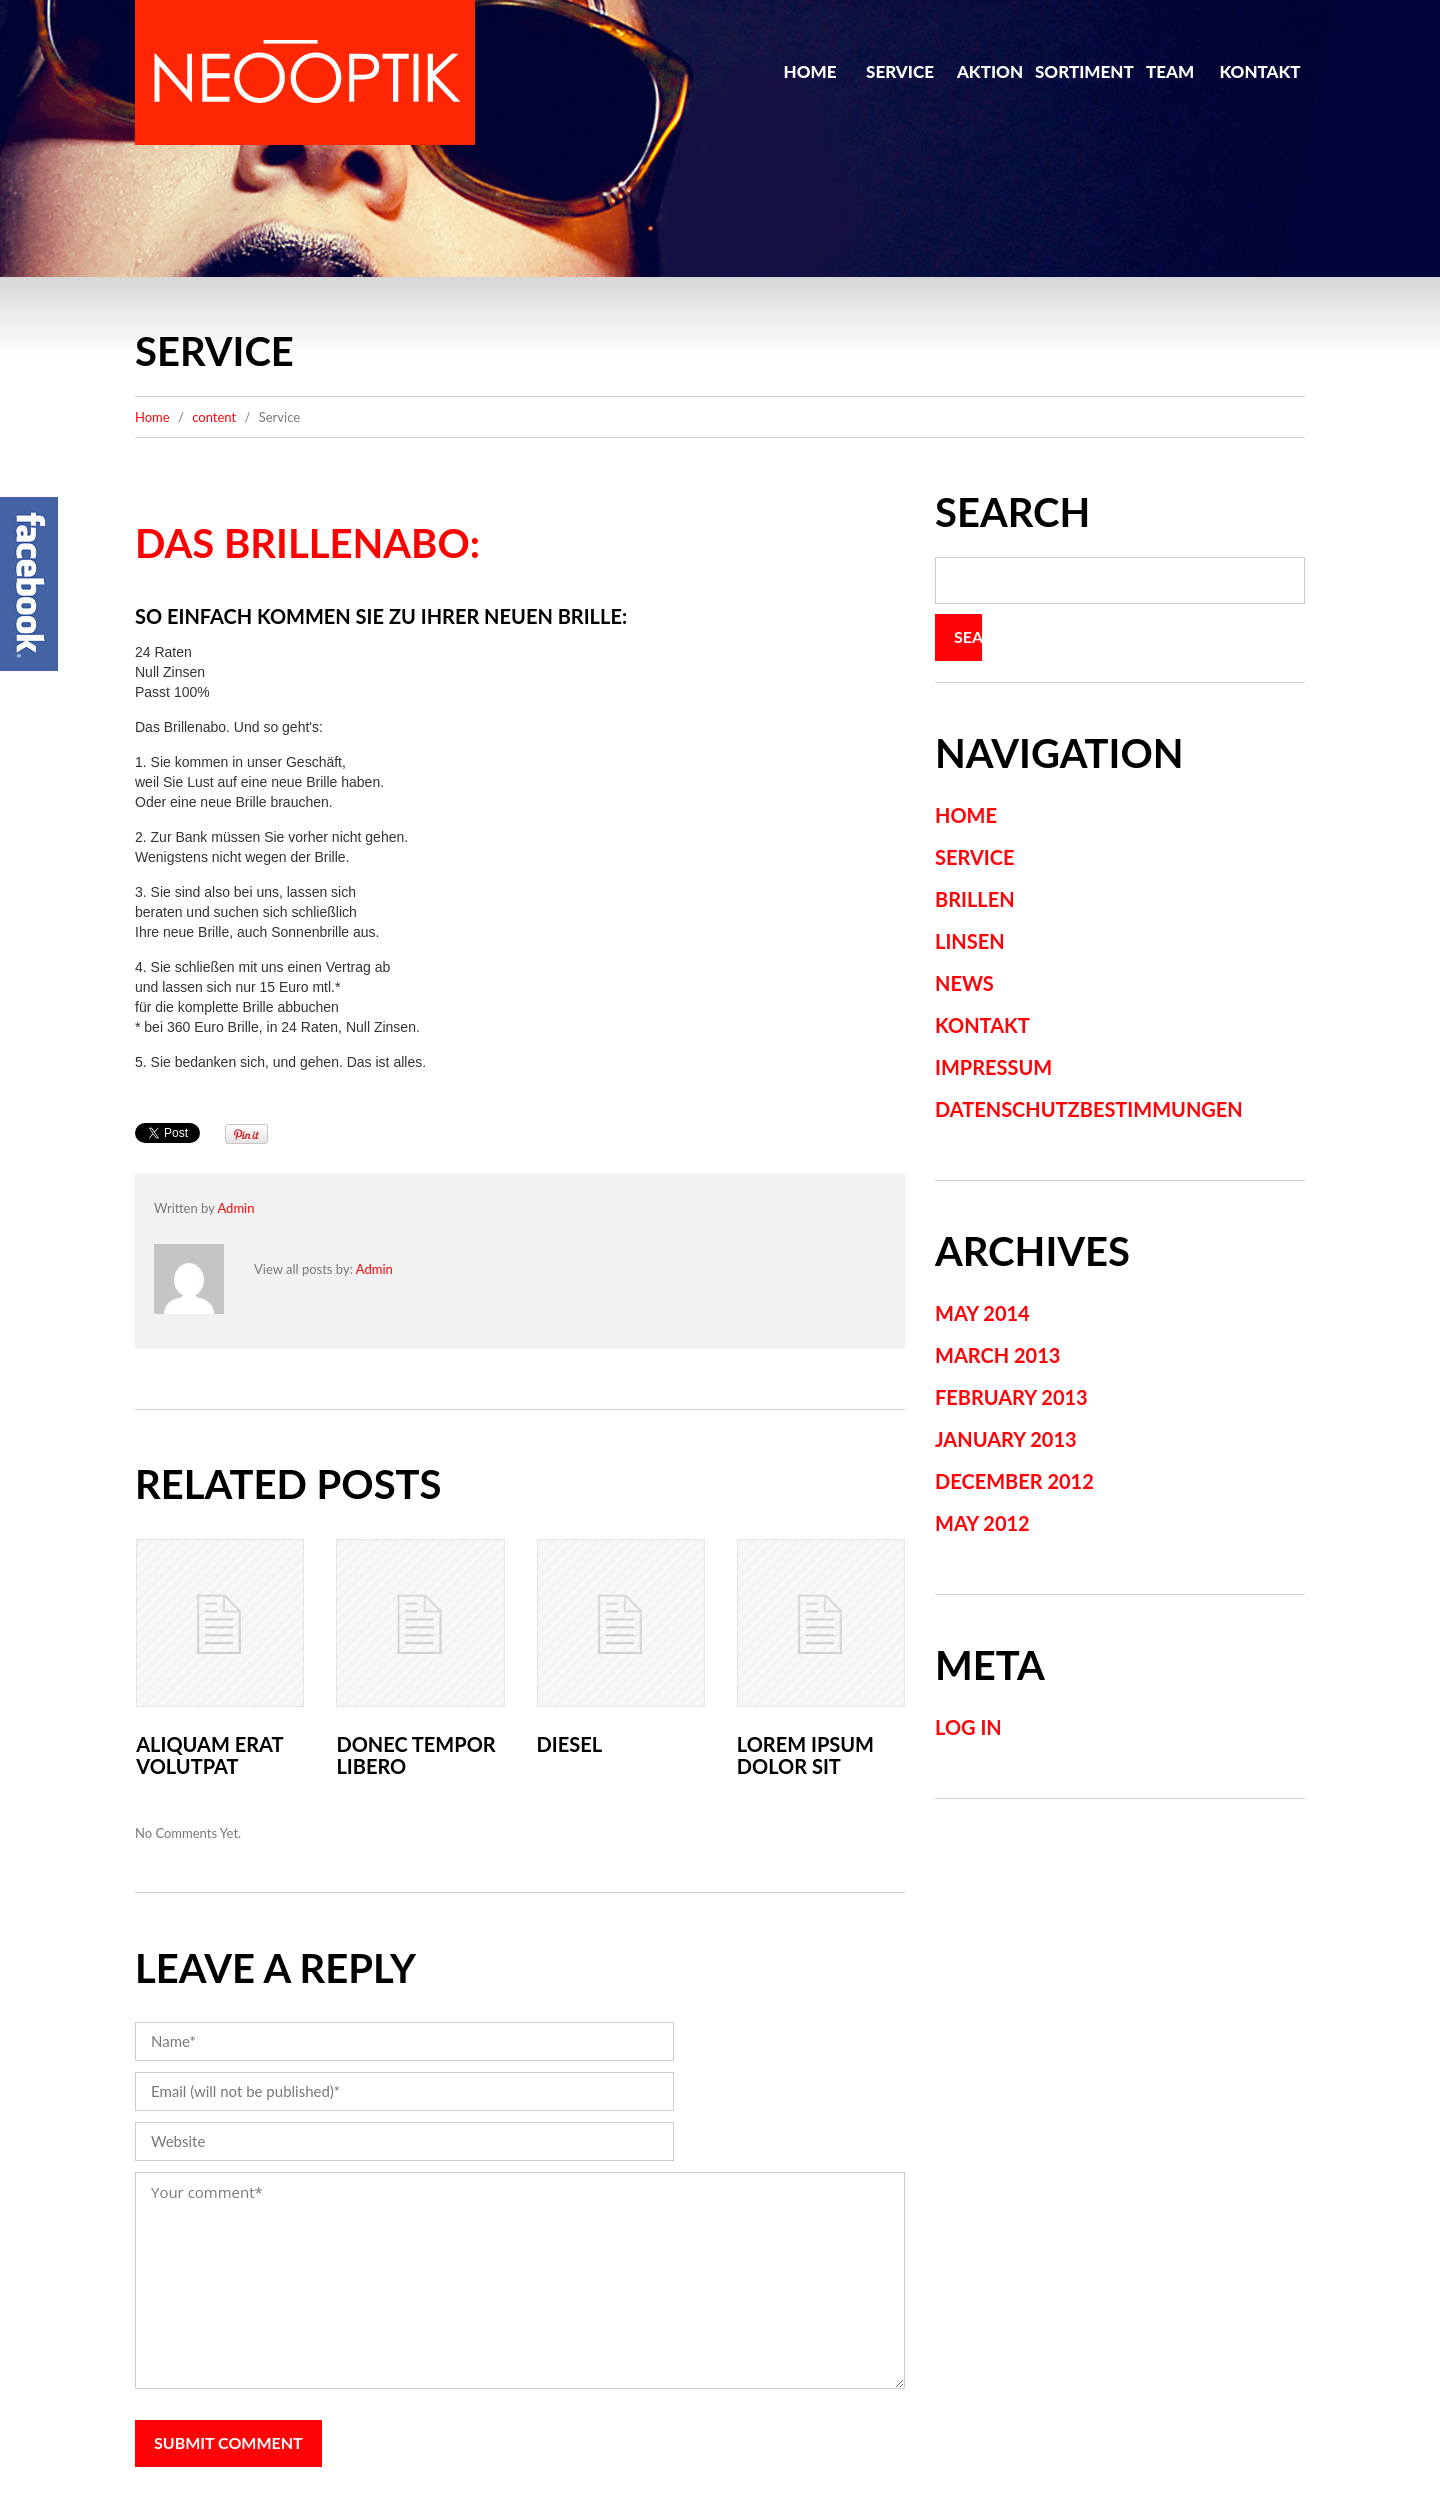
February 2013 (1011, 1397)
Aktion (990, 71)
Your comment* (520, 2280)
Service (900, 71)
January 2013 (1006, 1439)
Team (1170, 71)
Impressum (993, 1067)
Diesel (570, 1744)
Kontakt (1259, 71)
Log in (968, 1727)
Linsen (970, 941)
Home (810, 71)
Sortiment (1080, 71)
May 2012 (982, 1523)
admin (235, 1208)
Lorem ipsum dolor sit (805, 1755)
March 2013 (997, 1355)
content (214, 417)
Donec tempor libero (415, 1755)
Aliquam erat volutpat (209, 1755)
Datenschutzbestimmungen (1089, 1109)
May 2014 (982, 1313)
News (964, 983)
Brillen (975, 899)
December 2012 (1014, 1481)
